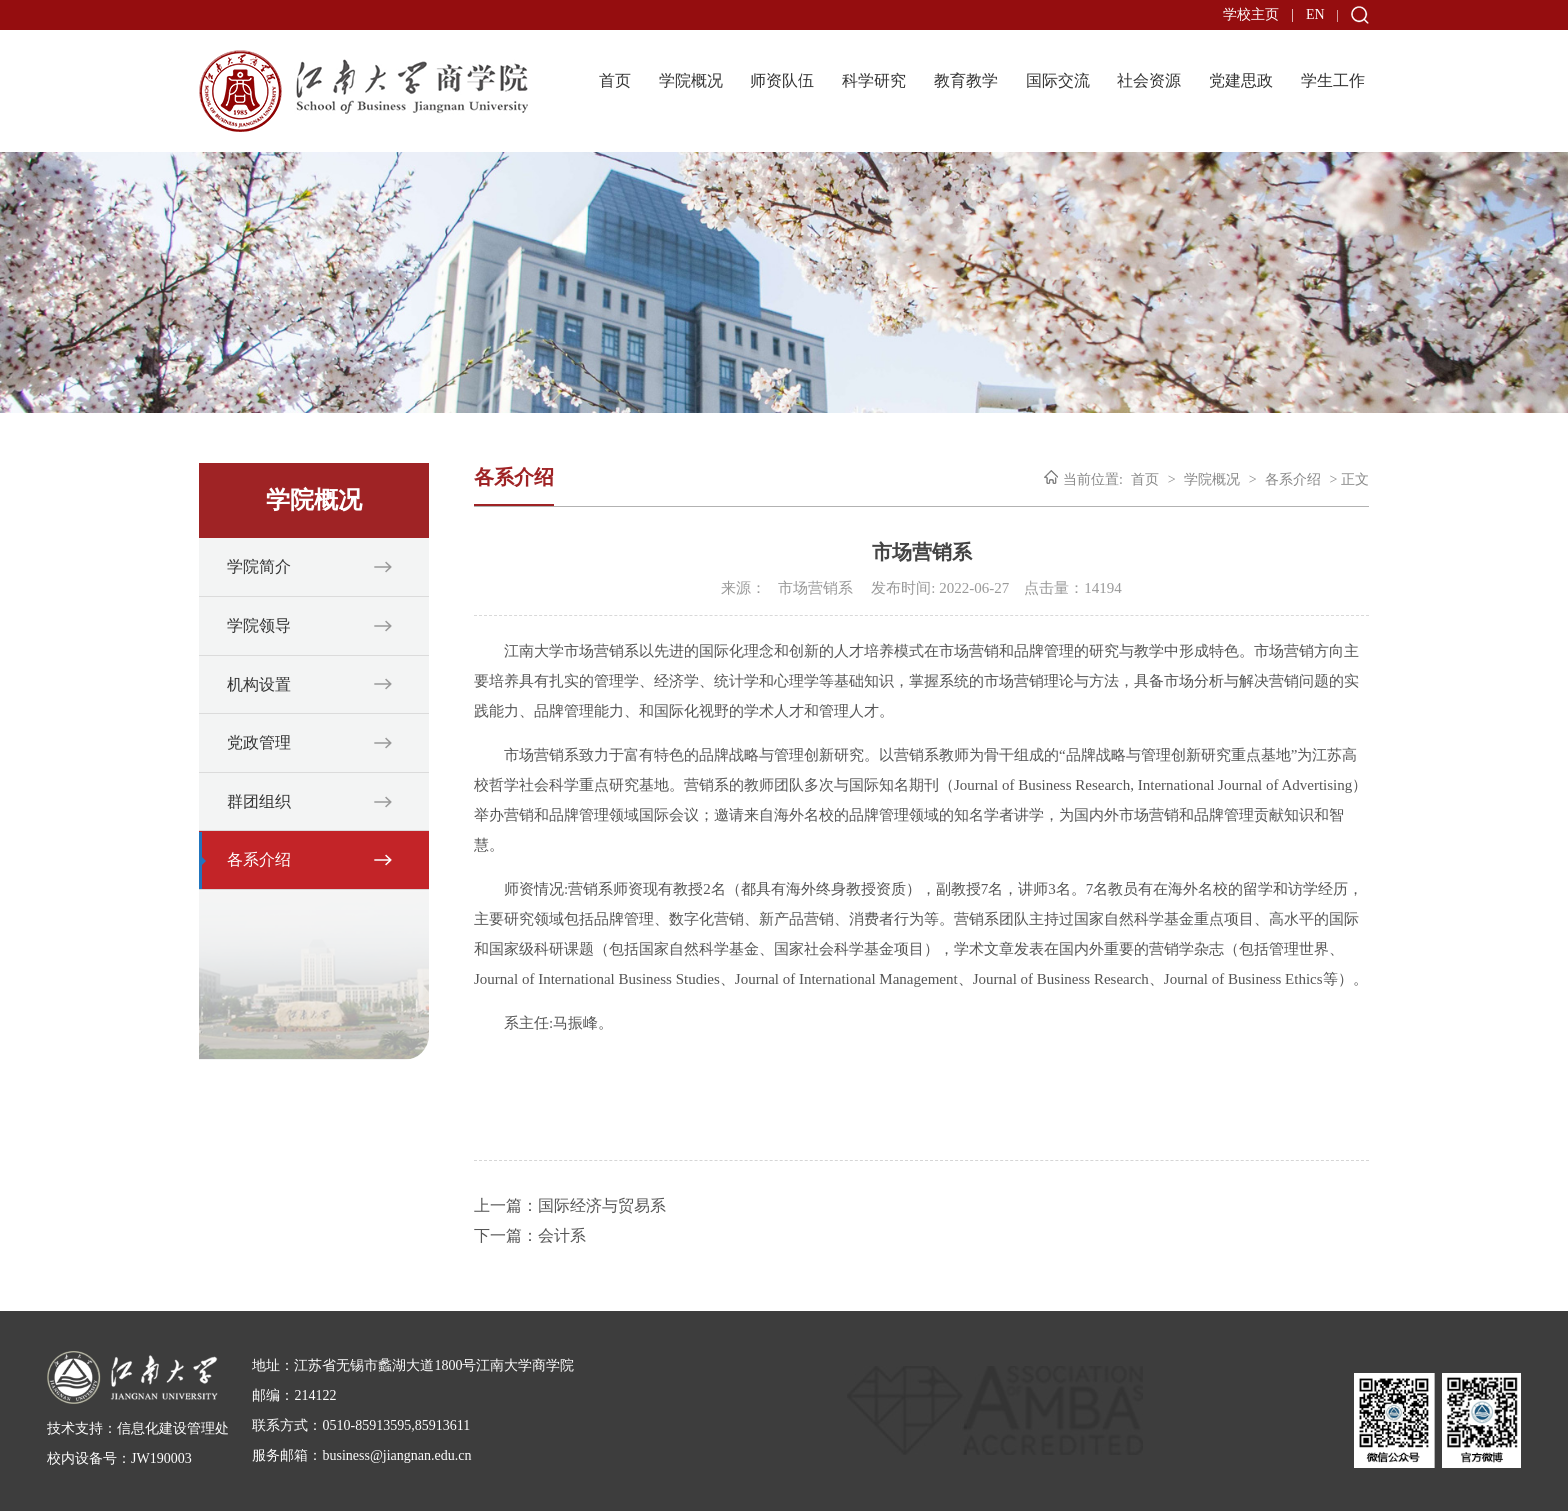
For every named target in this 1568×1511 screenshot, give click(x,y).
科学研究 (874, 80)
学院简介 (259, 566)
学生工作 (1333, 80)
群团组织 (259, 801)
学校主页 (1251, 14)
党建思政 (1241, 80)
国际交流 (1058, 80)
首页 (615, 80)
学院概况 (691, 80)
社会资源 (1149, 80)
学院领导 (259, 625)
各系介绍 (259, 859)
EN (1315, 14)
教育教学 (966, 80)
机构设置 (259, 684)
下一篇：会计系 (530, 1235)
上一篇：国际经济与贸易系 (570, 1205)
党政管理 (259, 742)
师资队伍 (782, 80)
